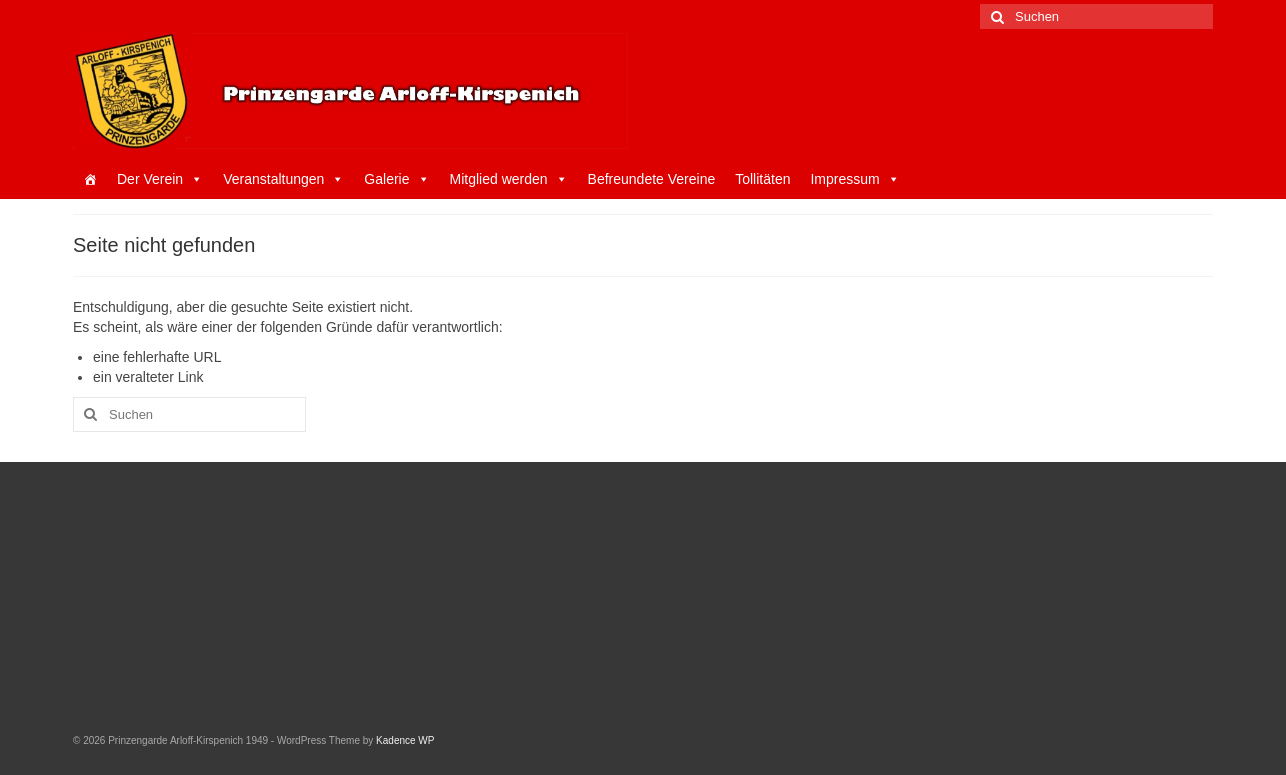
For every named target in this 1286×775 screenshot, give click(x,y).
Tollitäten (762, 179)
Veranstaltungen (283, 179)
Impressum (854, 179)
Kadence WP (405, 740)
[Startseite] (90, 179)
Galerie (396, 179)
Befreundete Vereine (652, 179)
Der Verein (160, 179)
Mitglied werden (509, 179)
